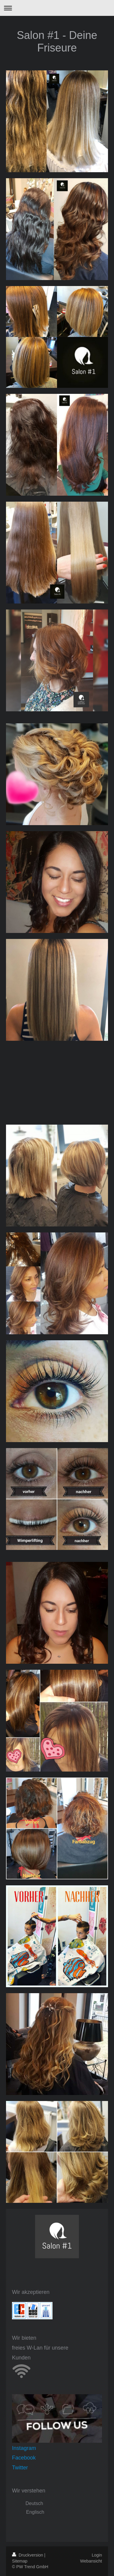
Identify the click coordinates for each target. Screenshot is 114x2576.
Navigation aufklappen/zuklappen (57, 7)
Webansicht (91, 2561)
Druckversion (28, 2555)
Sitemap (19, 2561)
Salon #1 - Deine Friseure (57, 41)
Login (97, 2555)
